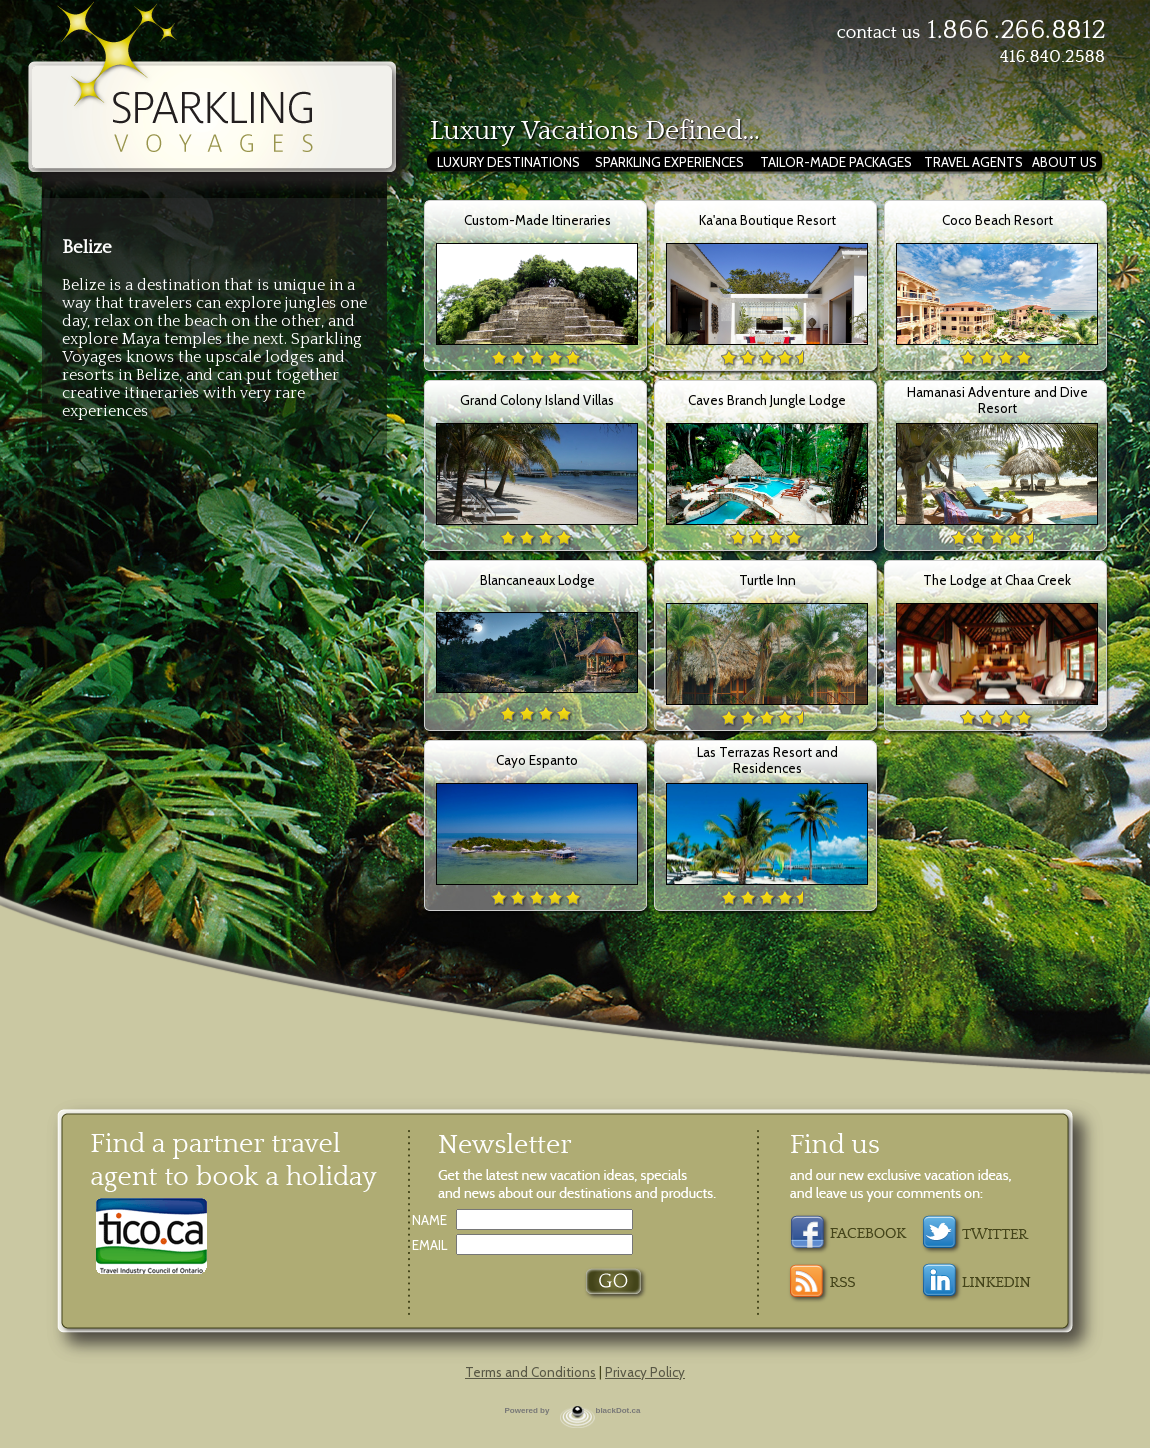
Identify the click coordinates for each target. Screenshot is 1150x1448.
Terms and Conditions (530, 1372)
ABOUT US (1064, 162)
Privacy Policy (645, 1372)
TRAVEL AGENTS (973, 162)
